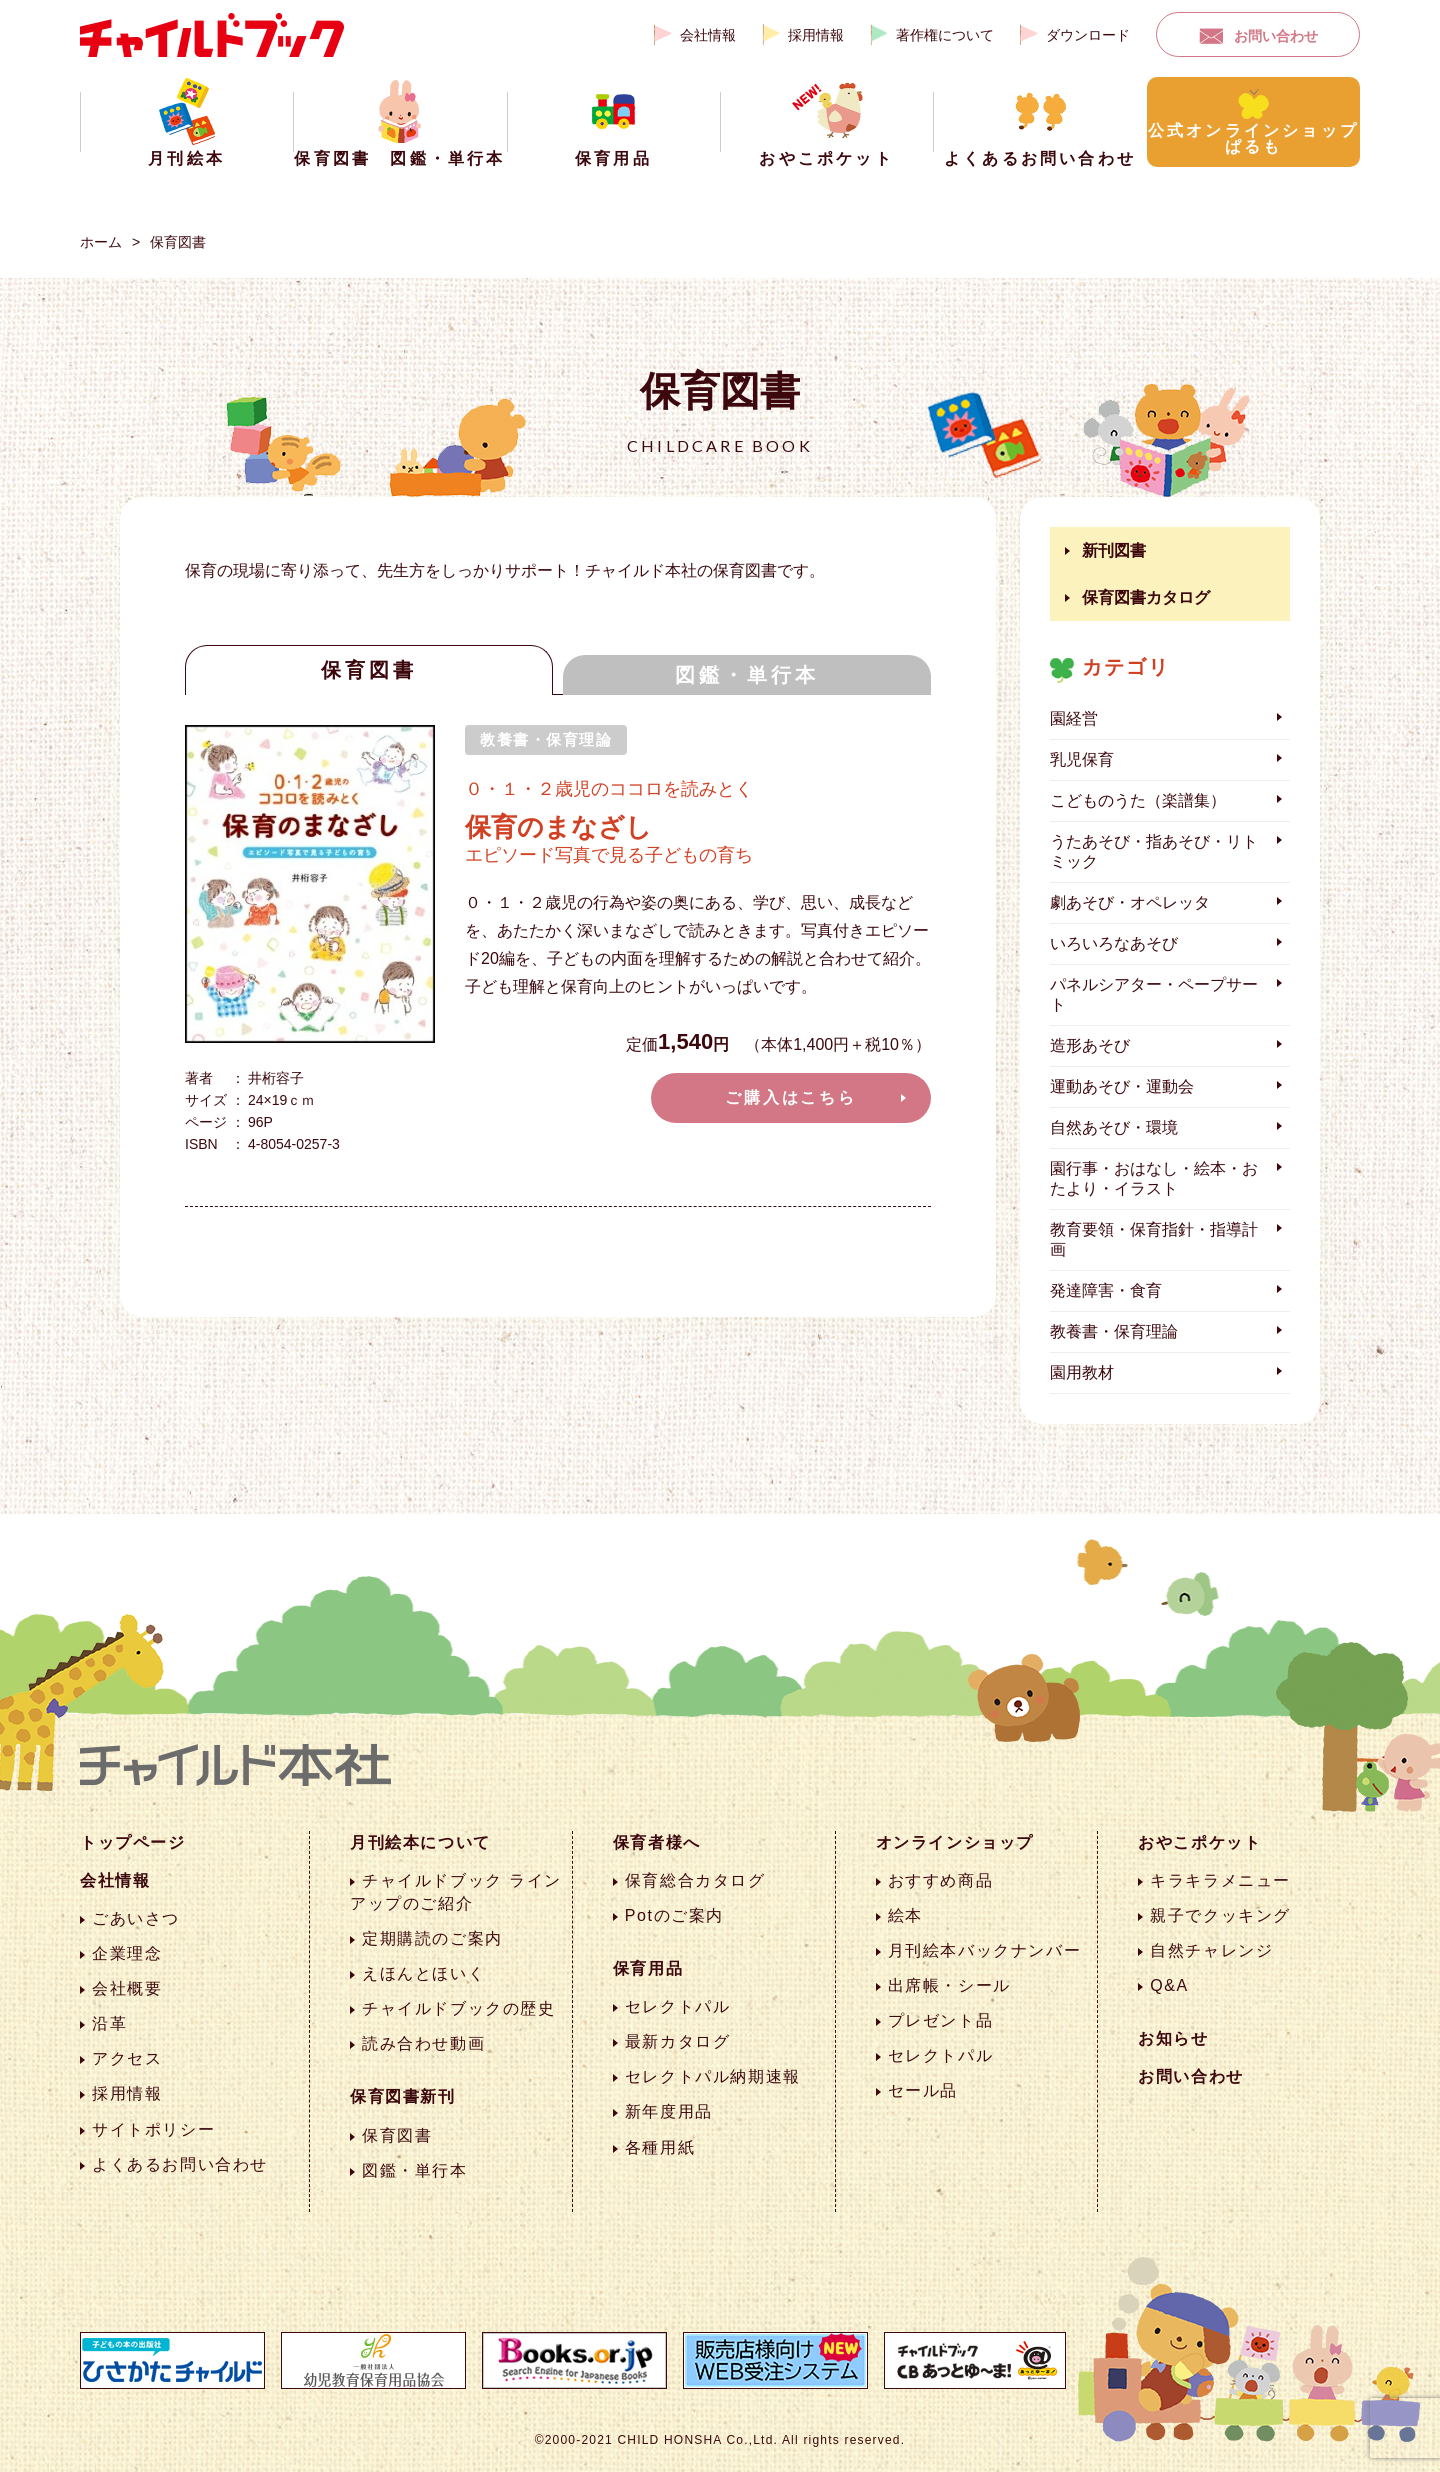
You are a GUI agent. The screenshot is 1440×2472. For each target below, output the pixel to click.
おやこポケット (1199, 1842)
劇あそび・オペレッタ (1130, 902)
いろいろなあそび (1114, 943)
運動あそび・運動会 (1122, 1086)
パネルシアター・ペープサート (1154, 994)
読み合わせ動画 (423, 2043)
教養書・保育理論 (1114, 1331)
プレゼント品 (941, 2020)
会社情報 (708, 35)
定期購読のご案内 (432, 1938)
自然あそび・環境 (1114, 1127)
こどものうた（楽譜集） (1138, 800)
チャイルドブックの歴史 (459, 2008)
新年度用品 (669, 2111)
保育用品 (648, 1968)
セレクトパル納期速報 (713, 2076)
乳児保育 (1082, 759)
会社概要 (127, 1988)
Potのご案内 (674, 1915)
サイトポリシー (153, 2129)
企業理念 (127, 1953)
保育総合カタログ (695, 1880)
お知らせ (1173, 2038)
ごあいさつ (136, 1918)
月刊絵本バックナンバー (985, 1950)
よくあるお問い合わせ (180, 2164)
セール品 (923, 2090)
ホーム (101, 242)
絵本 (905, 1915)
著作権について (945, 35)
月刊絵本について (420, 1842)
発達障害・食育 (1106, 1290)
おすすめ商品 (941, 1880)
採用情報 (816, 35)
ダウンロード (1088, 35)
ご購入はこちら (791, 1097)
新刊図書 (1114, 550)
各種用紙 (660, 2147)
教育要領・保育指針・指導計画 (1154, 1239)
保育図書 (178, 242)
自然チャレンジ (1211, 1950)
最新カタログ (678, 2041)
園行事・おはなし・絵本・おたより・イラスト (1154, 1178)
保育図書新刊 (403, 2096)
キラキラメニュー (1220, 1880)
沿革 (109, 2023)
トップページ (133, 1842)
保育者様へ (657, 1842)
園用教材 (1082, 1372)
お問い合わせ (1276, 36)
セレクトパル (678, 2006)
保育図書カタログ (1146, 597)
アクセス (127, 2058)
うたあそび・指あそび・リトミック (1154, 851)
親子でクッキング (1220, 1915)
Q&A (1169, 1985)
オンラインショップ (955, 1842)
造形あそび (1090, 1045)
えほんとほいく (423, 1973)
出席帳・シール (949, 1985)
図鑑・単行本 (747, 675)
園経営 (1074, 718)
